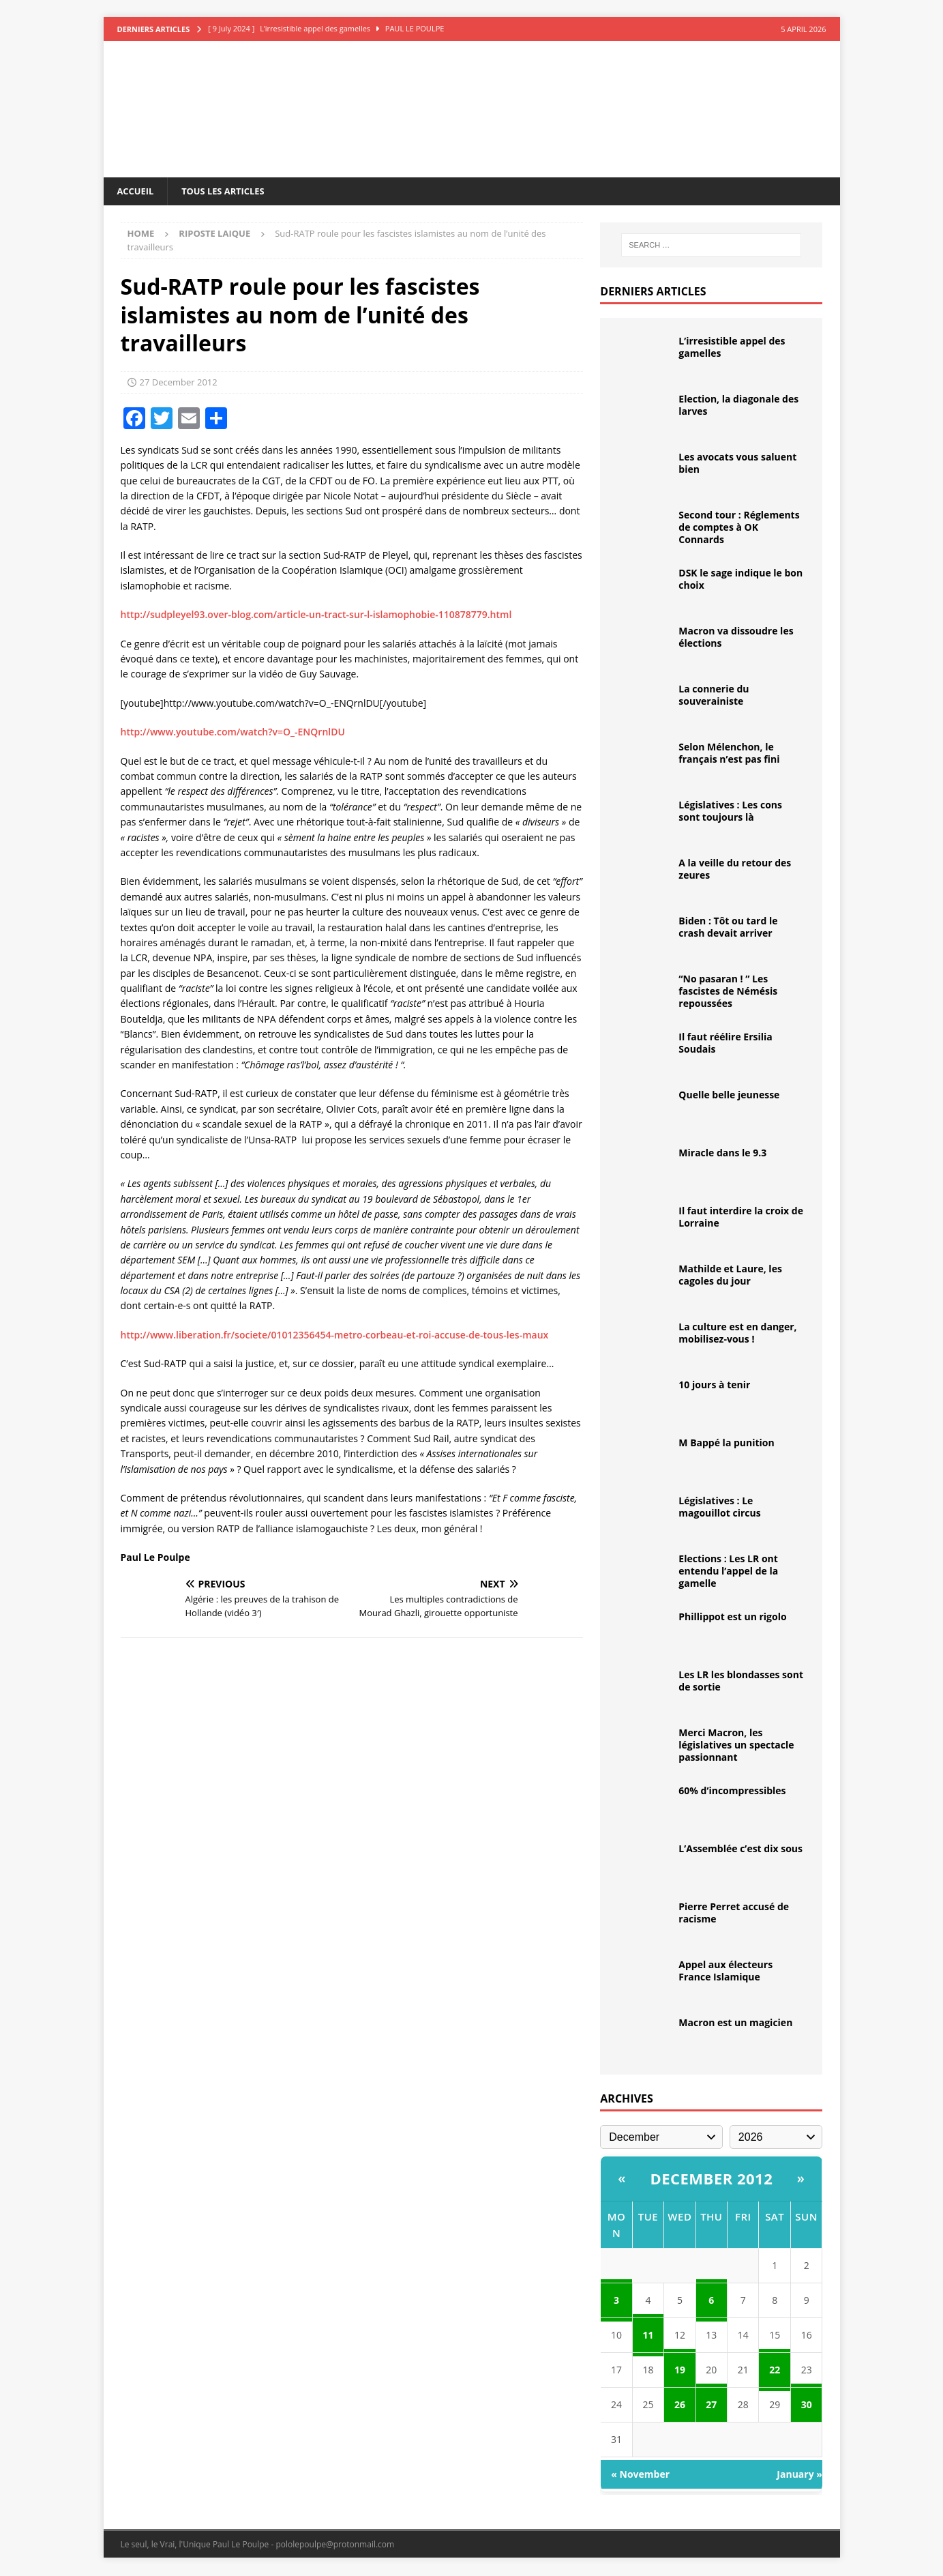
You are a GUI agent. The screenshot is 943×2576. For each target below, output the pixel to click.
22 (774, 2371)
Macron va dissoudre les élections (735, 638)
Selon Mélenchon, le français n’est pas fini (728, 754)
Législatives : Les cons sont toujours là (730, 812)
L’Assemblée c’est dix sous (740, 1849)
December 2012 (711, 2179)
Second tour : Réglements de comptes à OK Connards (738, 528)
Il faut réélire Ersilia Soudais (725, 1044)
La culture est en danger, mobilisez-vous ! (737, 1334)
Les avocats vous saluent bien (737, 464)
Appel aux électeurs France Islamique (725, 1972)
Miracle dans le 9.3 (722, 1153)
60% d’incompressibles (731, 1791)
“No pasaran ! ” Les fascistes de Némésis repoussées (727, 992)
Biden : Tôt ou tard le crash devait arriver (727, 928)
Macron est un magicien (735, 2023)
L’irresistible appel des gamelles (731, 348)
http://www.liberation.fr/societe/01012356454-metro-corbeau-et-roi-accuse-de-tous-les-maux (335, 1336)
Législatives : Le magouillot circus (719, 1508)
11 (647, 2336)
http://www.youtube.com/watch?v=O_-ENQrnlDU (233, 733)
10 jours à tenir (714, 1385)
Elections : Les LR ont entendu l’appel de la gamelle (728, 1572)
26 (679, 2405)
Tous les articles (230, 191)
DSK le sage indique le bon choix (740, 580)
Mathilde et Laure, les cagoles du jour (730, 1276)
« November (640, 2475)
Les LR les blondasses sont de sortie (740, 1682)
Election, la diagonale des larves (738, 406)
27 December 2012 (179, 383)
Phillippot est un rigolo (732, 1617)
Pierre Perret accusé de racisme (733, 1914)
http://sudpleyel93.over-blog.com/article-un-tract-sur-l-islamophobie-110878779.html (316, 615)
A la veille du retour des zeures (734, 870)
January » (799, 2475)
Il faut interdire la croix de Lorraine (740, 1218)
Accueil (137, 191)
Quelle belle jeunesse (728, 1095)
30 (806, 2405)
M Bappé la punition (726, 1443)
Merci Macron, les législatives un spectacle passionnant (736, 1746)
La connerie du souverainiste (713, 696)
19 (679, 2371)
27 (711, 2405)
